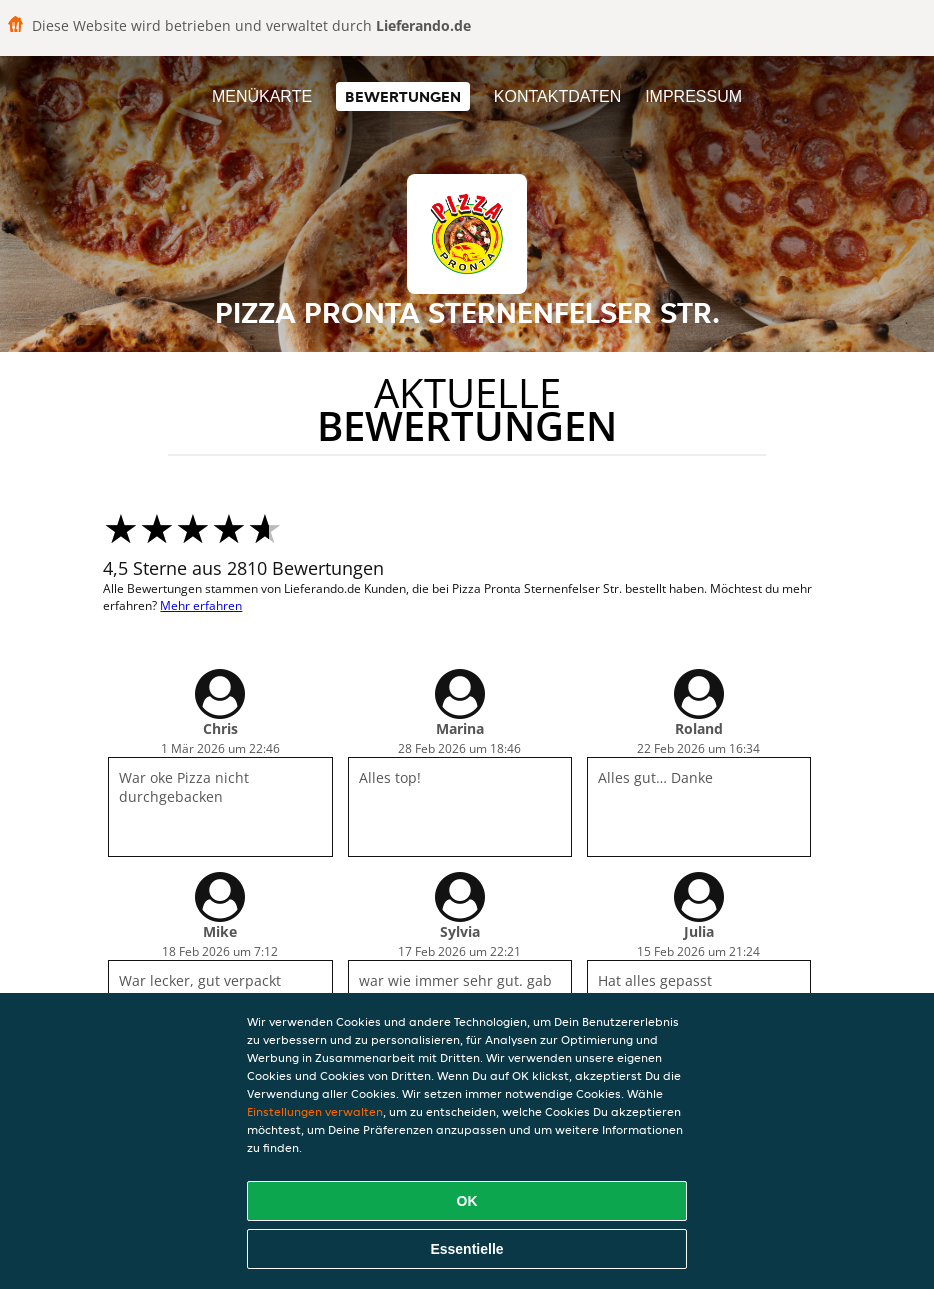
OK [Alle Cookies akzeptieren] (467, 1201)
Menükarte (262, 96)
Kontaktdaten (557, 96)
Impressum (693, 96)
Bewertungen (403, 96)
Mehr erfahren (201, 605)
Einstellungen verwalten (315, 1111)
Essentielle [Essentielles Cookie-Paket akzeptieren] (466, 1249)
